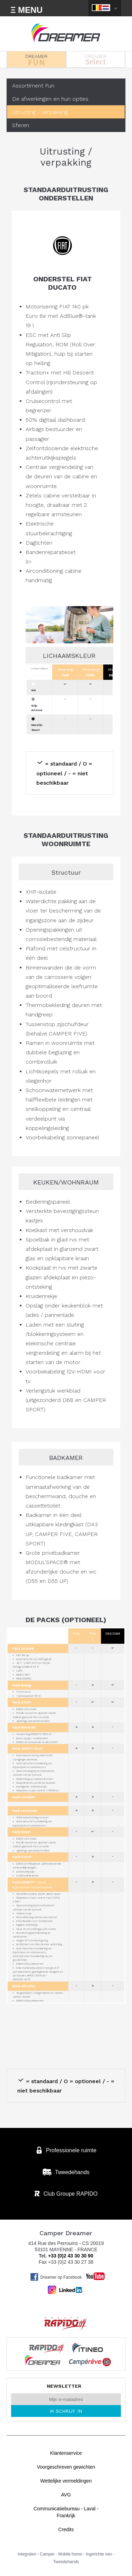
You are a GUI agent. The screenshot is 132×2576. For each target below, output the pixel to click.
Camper (47, 2554)
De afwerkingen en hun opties (50, 99)
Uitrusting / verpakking (40, 112)
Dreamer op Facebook (55, 2277)
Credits (65, 2529)
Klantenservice (66, 2453)
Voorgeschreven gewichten (66, 2467)
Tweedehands (66, 2561)
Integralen (27, 2554)
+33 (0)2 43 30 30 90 (70, 2256)
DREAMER (36, 59)
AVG (66, 2494)
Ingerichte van (99, 2554)
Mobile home (70, 2554)
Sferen (20, 125)
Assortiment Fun (33, 85)
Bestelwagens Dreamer (65, 33)
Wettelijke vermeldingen (65, 2481)
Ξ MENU (26, 10)
